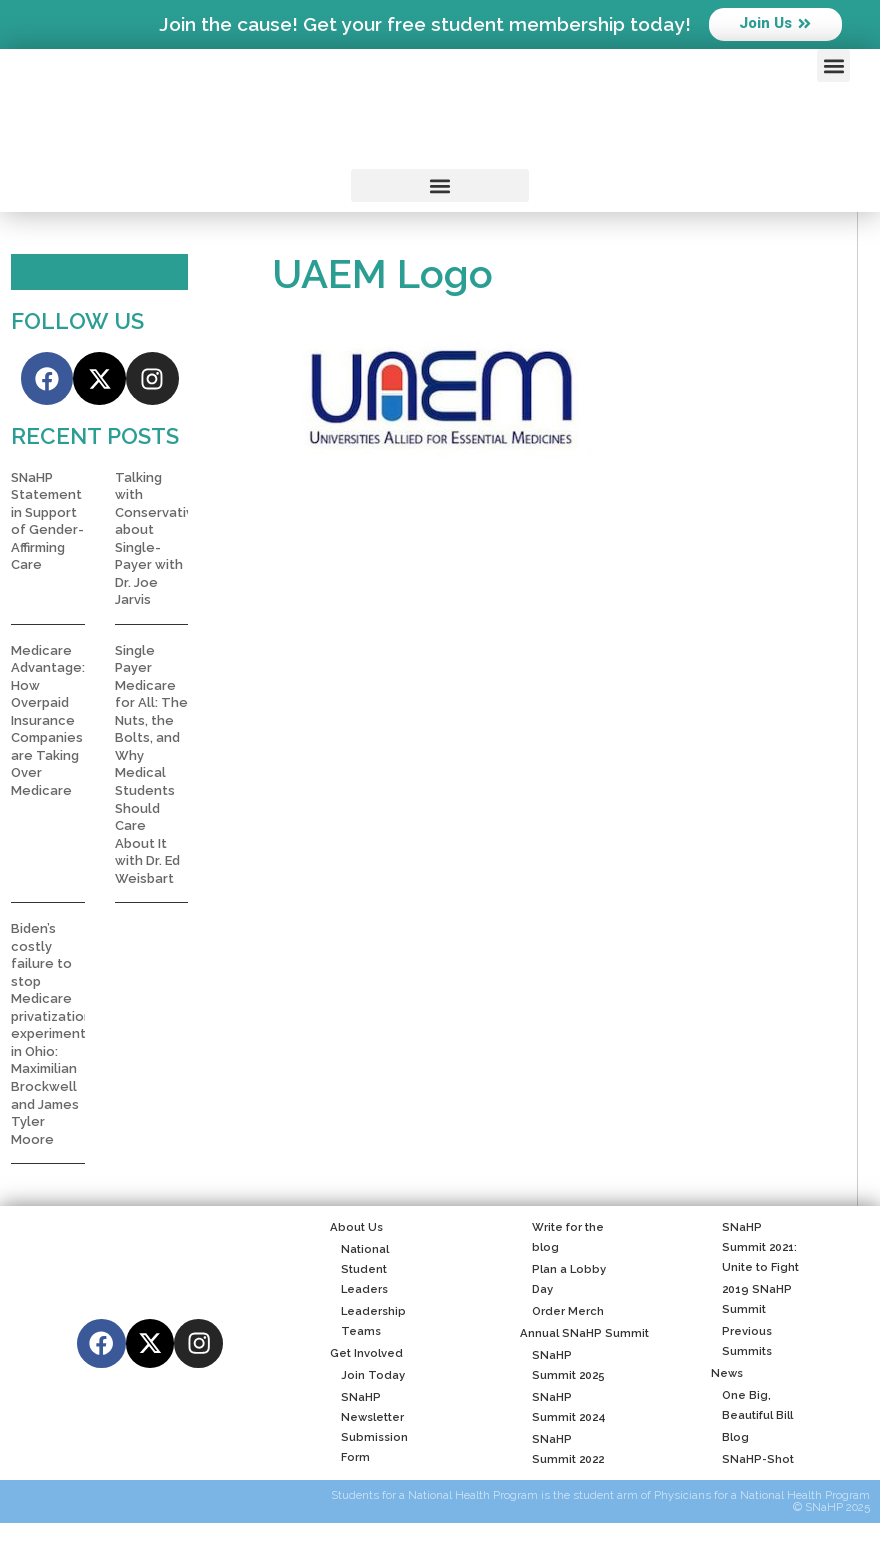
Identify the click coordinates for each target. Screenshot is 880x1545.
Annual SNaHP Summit (584, 1335)
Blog (730, 1439)
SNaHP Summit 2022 (561, 1451)
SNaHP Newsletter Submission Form (369, 1429)
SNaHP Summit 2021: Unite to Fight (755, 1249)
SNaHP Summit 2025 (562, 1367)
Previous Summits (741, 1343)
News (727, 1375)
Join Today (367, 1377)
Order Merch (561, 1313)
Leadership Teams (368, 1323)
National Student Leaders (359, 1271)
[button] (833, 65)
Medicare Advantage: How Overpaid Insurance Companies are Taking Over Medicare (48, 722)
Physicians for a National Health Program (762, 1498)
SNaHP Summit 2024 (562, 1409)
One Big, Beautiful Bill (752, 1407)
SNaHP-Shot (752, 1461)
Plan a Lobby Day (562, 1281)
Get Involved (366, 1355)
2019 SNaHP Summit (751, 1301)
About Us (356, 1229)
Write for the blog (561, 1239)
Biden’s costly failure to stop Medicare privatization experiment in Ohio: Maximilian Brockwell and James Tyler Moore (51, 1036)
